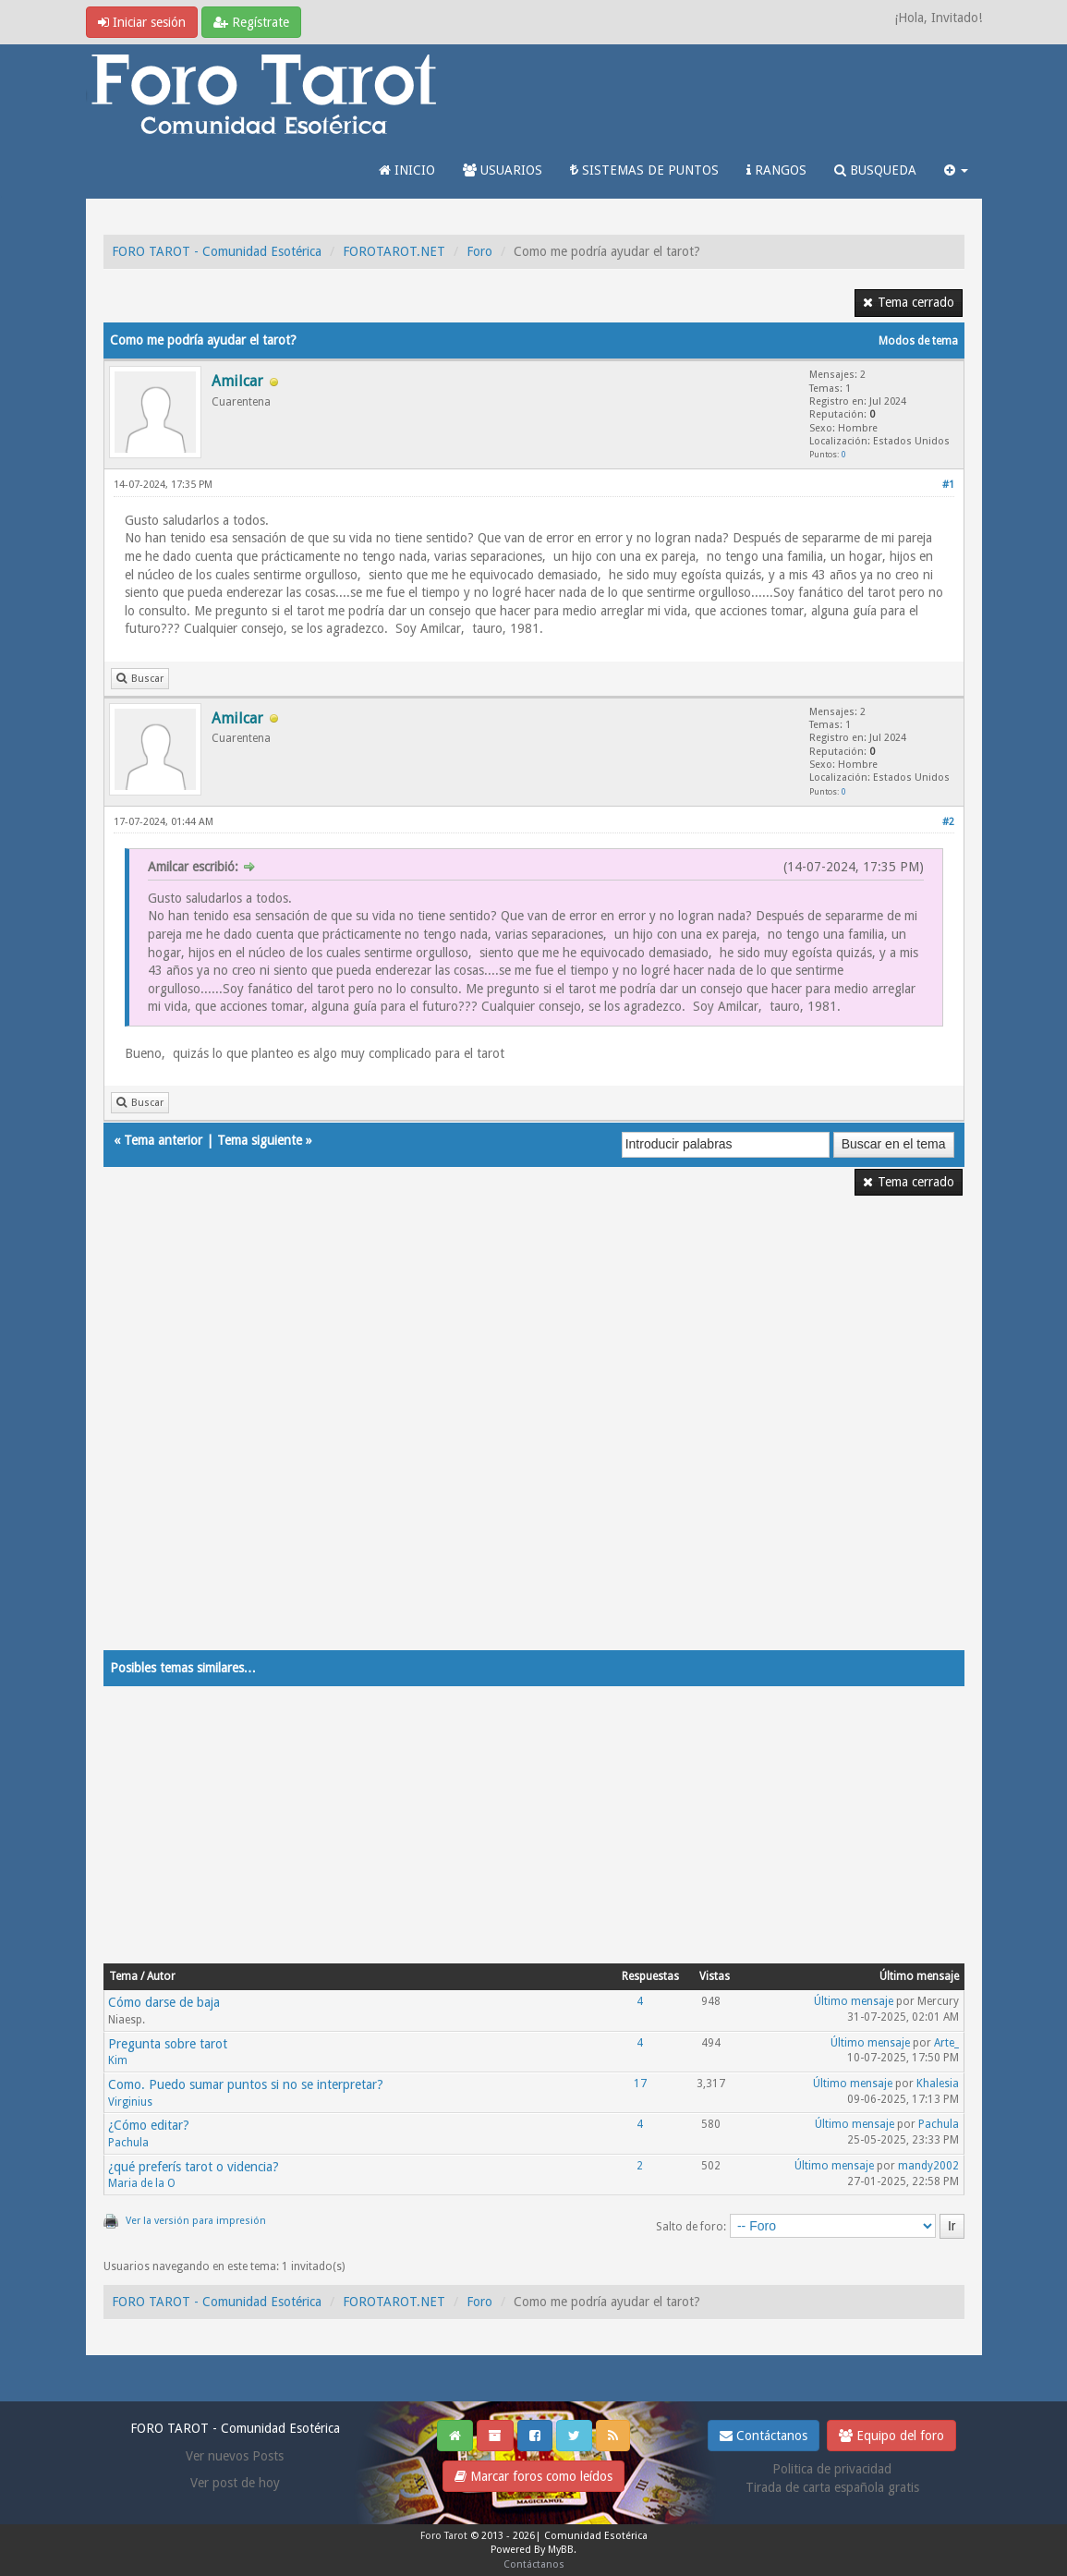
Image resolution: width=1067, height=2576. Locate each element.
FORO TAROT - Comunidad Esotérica (216, 251)
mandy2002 (928, 2165)
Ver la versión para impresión (196, 2221)
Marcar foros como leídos (533, 2476)
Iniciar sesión (142, 22)
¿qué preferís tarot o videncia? (193, 2166)
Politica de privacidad (831, 2468)
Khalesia (937, 2083)
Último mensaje (853, 2001)
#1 (948, 485)
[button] (956, 170)
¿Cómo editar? (148, 2125)
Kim (117, 2060)
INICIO (407, 170)
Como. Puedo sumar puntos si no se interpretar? (245, 2084)
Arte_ (946, 2042)
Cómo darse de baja (164, 2002)
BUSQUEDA (875, 170)
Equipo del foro (891, 2435)
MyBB (561, 2550)
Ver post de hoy (235, 2482)
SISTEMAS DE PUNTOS (644, 170)
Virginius (130, 2102)
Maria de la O (142, 2183)
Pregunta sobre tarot (167, 2043)
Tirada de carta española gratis (832, 2487)
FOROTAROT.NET (394, 251)
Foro (479, 251)
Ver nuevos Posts (235, 2455)
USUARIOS (502, 170)
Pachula (128, 2142)
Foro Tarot (443, 2536)
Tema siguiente (259, 1140)
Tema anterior (163, 1140)
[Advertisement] (533, 1435)
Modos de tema (918, 340)
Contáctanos (763, 2435)
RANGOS (776, 170)
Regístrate (251, 22)
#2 (948, 822)
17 (640, 2083)
